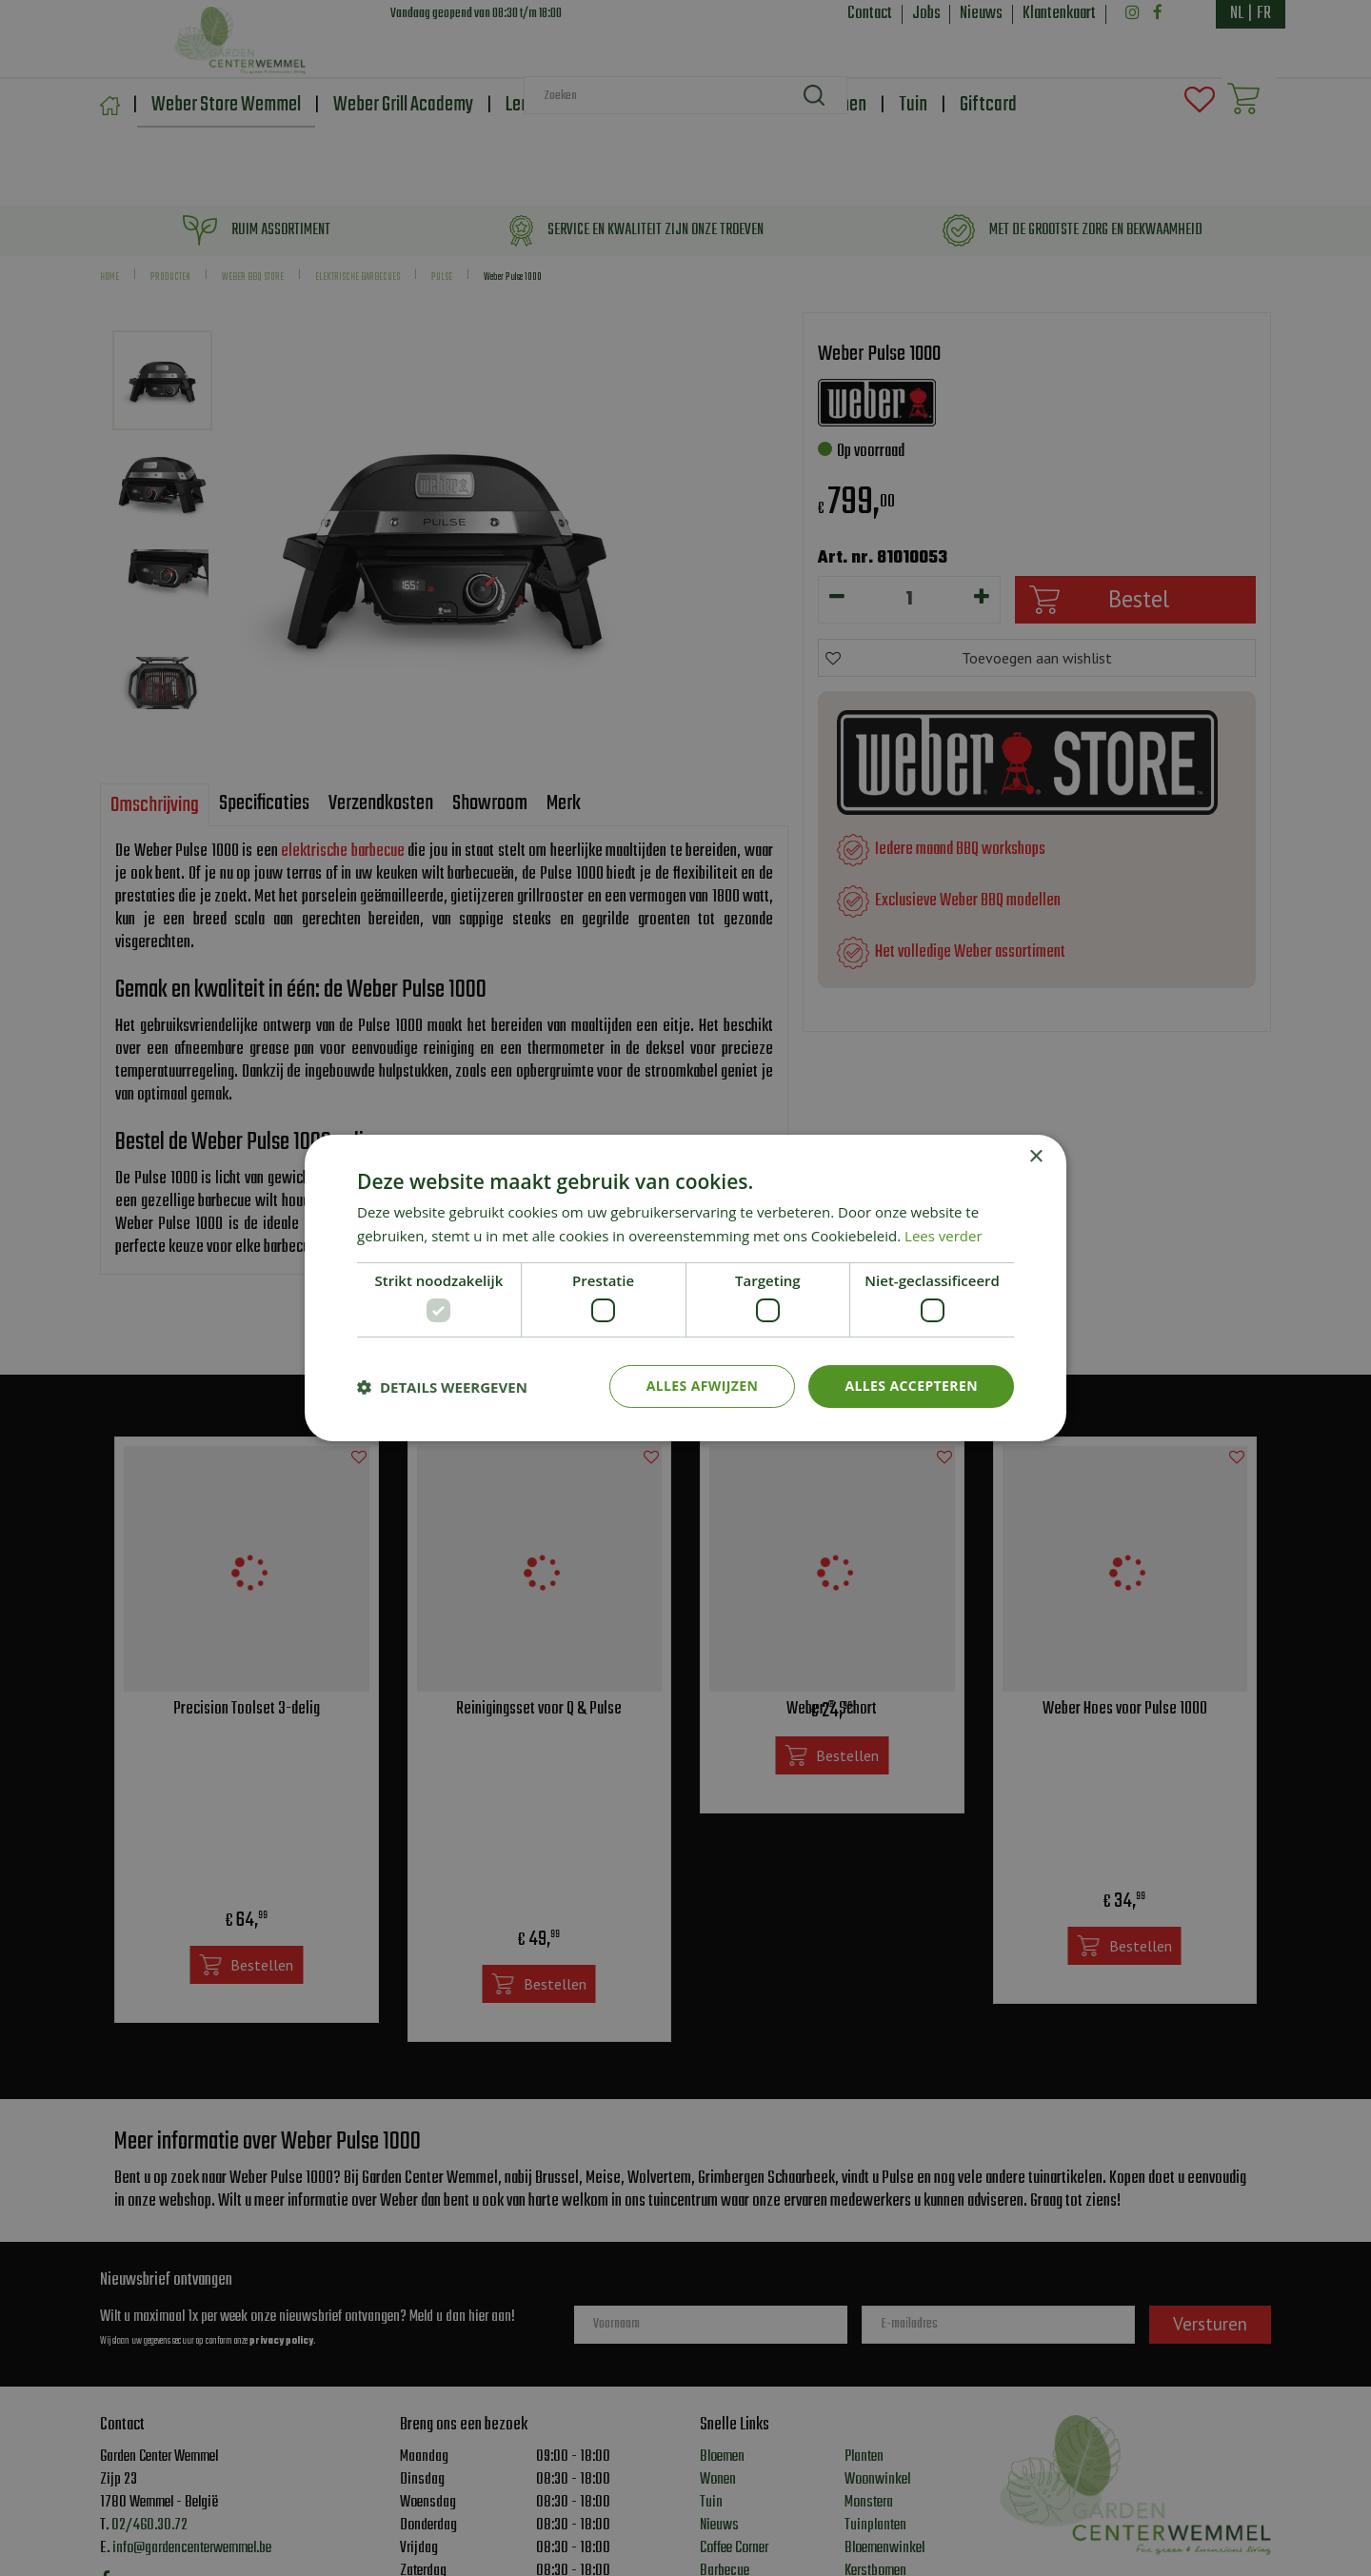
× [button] (1035, 1157)
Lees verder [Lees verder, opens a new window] (943, 1235)
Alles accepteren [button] (911, 1386)
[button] (442, 1387)
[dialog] (685, 1288)
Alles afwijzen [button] (702, 1386)
